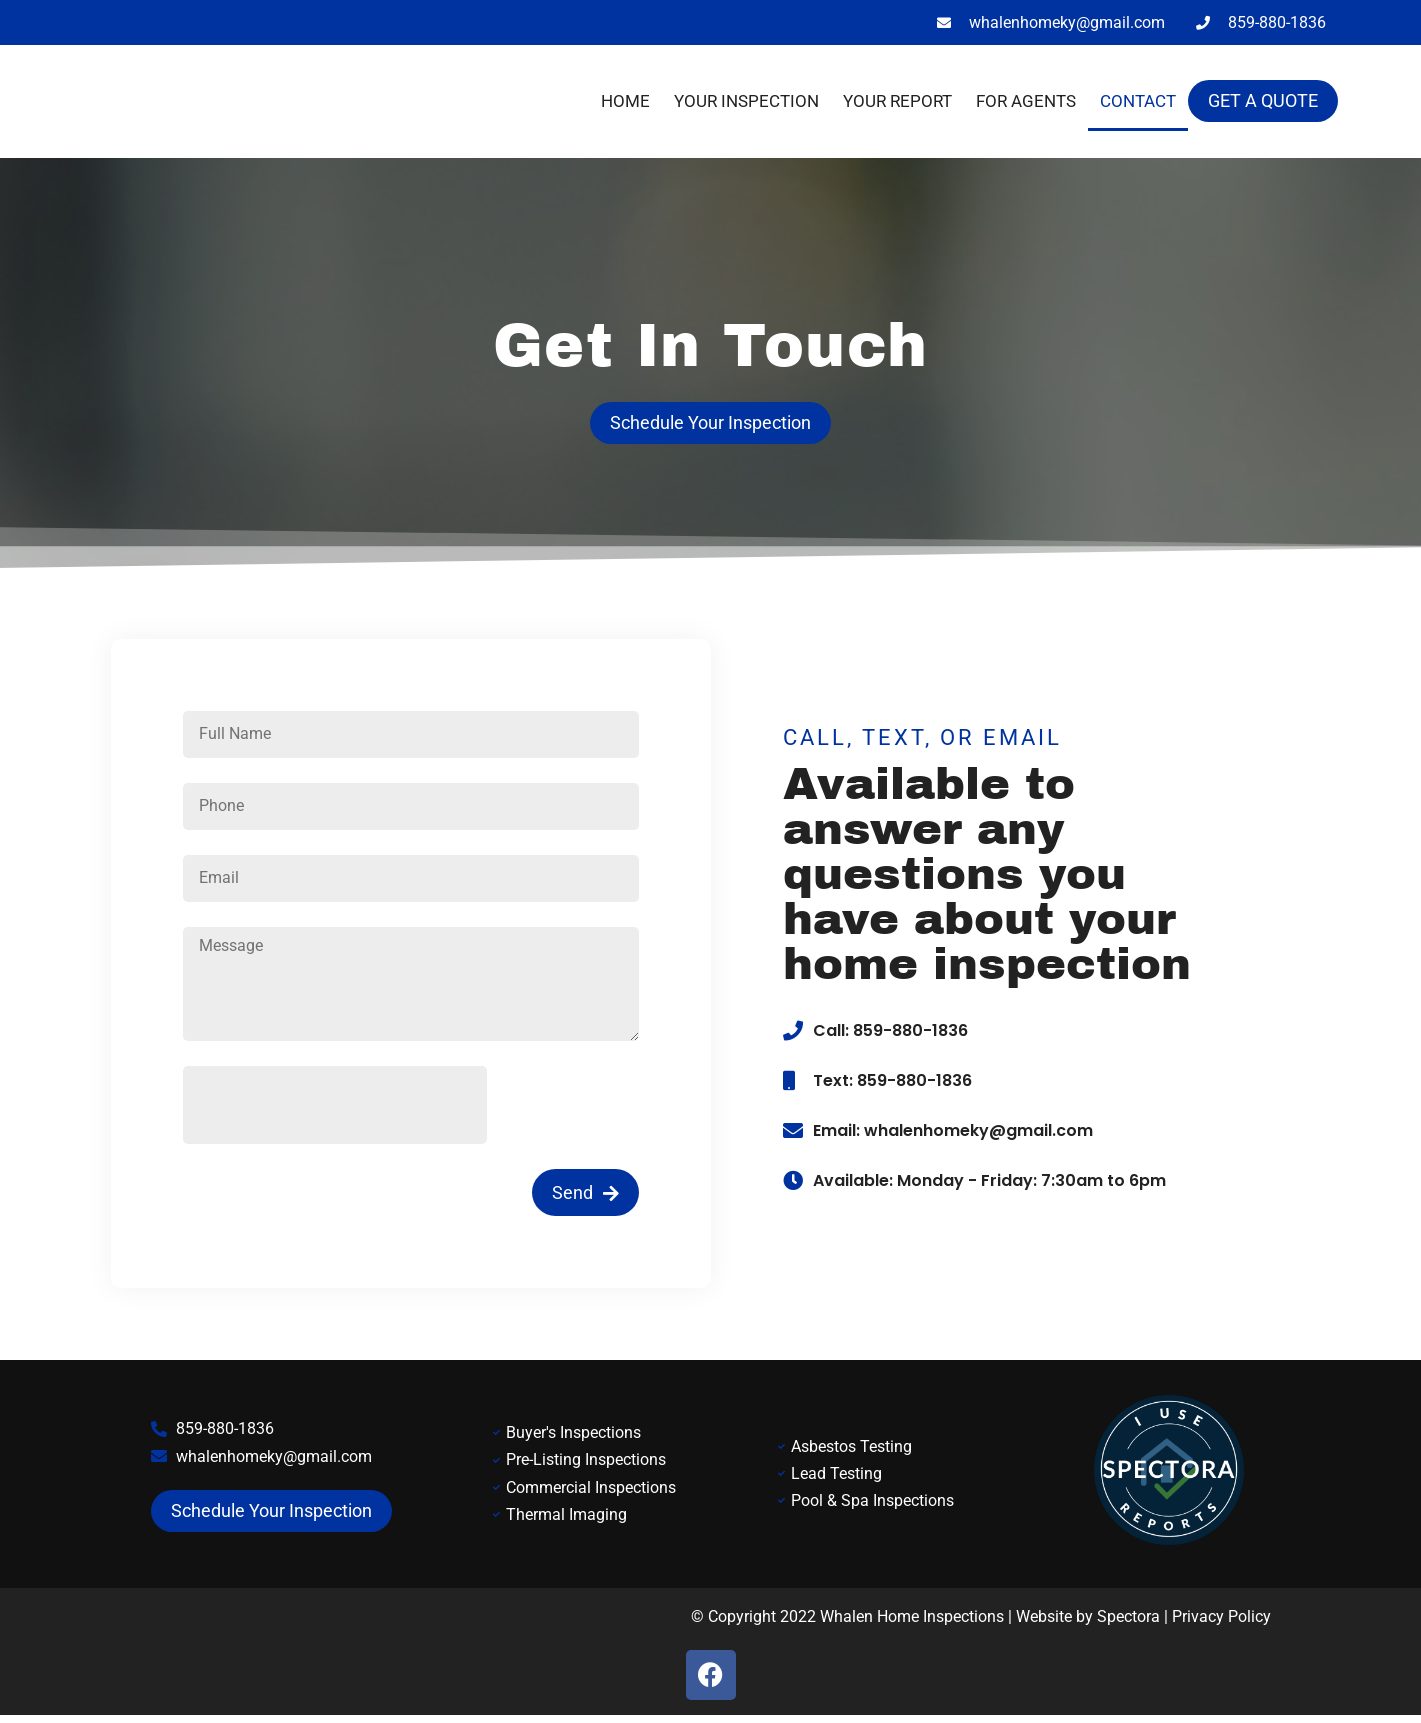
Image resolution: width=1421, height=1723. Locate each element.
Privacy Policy (1221, 1622)
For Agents (1026, 101)
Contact (1138, 101)
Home (625, 101)
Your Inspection (746, 101)
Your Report (897, 101)
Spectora (1128, 1622)
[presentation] (335, 1111)
